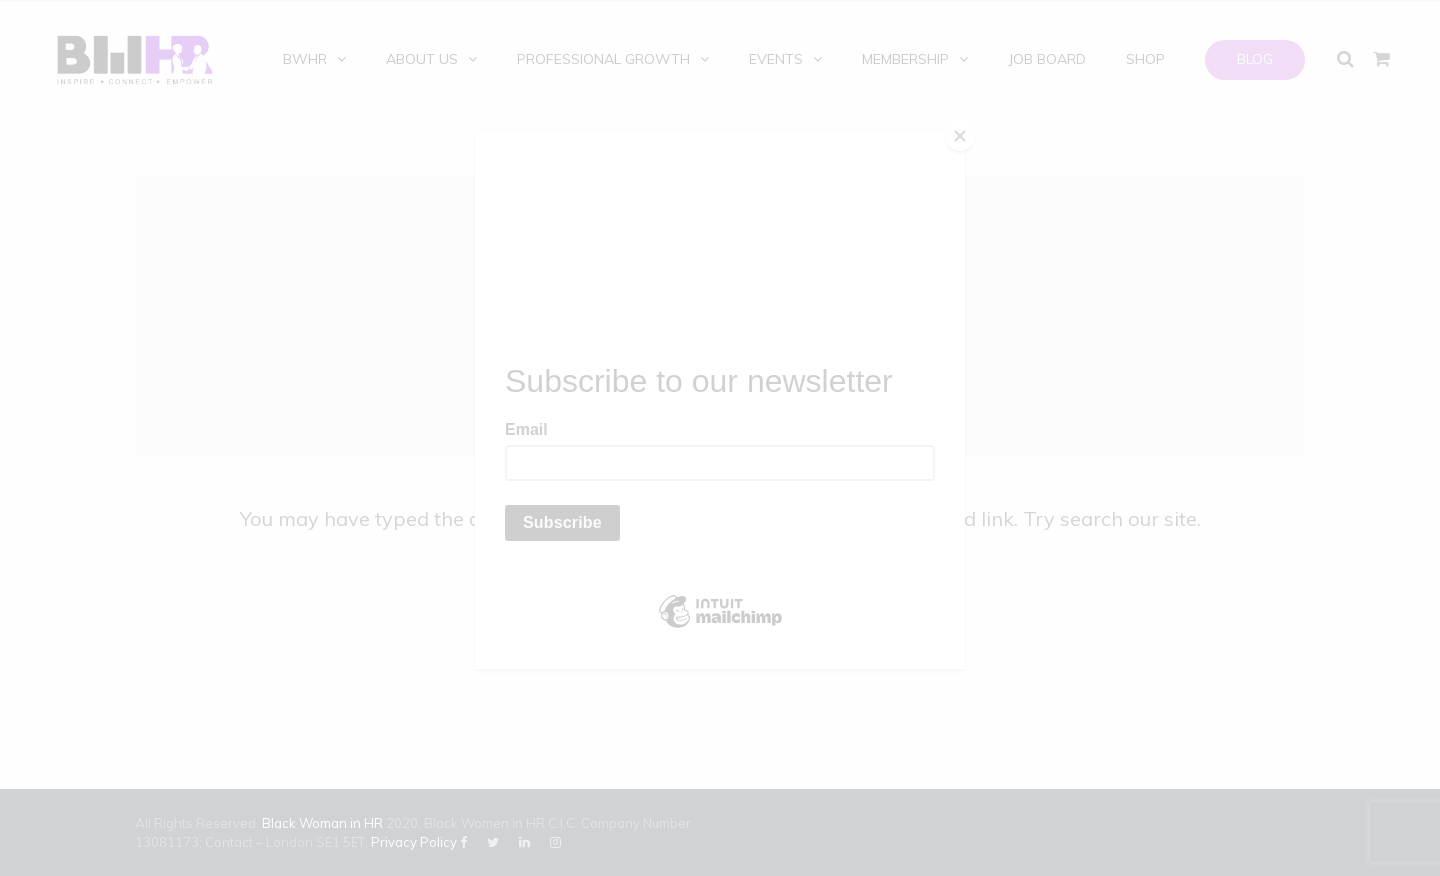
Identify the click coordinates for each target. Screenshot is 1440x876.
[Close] (960, 136)
